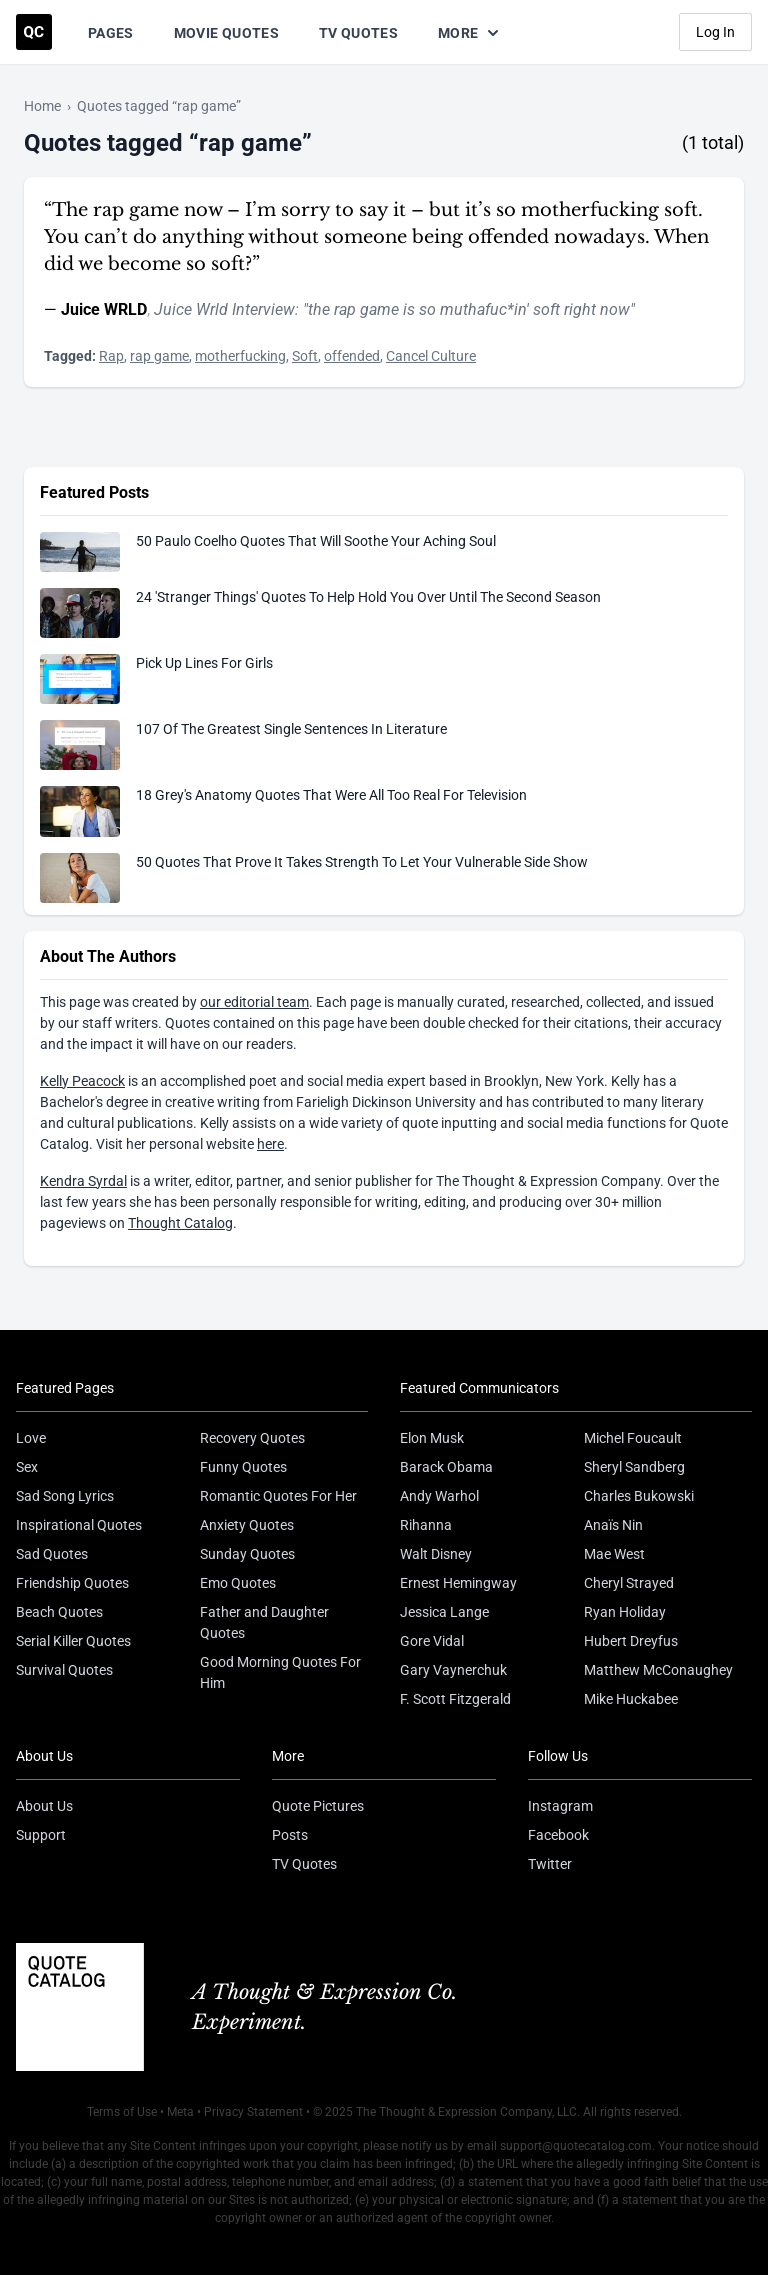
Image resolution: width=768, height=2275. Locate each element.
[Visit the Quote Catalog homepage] (34, 32)
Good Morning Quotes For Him (280, 1672)
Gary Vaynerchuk (453, 1670)
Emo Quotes (238, 1583)
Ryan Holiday (625, 1612)
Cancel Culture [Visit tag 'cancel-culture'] (431, 356)
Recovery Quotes (252, 1438)
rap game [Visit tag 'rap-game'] (159, 356)
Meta (180, 2112)
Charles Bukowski (639, 1496)
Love (31, 1438)
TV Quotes (358, 33)
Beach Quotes (59, 1612)
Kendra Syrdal (83, 1181)
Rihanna (426, 1525)
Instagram (560, 1806)
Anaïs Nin (613, 1525)
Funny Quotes (243, 1467)
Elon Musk (432, 1438)
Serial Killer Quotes (73, 1641)
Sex (27, 1467)
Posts (290, 1835)
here (270, 1144)
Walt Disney (436, 1554)
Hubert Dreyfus (631, 1641)
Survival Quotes (64, 1670)
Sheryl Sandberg (634, 1467)
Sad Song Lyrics (65, 1496)
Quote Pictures (318, 1806)
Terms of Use (122, 2112)
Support (41, 1835)
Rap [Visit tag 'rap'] (111, 356)
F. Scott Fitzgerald (455, 1699)
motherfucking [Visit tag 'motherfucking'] (240, 356)
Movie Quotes (226, 33)
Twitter (550, 1864)
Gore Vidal (432, 1641)
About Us (44, 1806)
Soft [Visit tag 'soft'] (305, 356)
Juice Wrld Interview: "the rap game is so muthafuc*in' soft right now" (394, 309)
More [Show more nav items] (470, 33)
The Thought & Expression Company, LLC (466, 2112)
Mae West (614, 1554)
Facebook (558, 1835)
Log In (715, 32)
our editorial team (254, 1002)
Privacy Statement (253, 2112)
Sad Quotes (52, 1554)
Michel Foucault (633, 1438)
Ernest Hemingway (458, 1583)
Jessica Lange (444, 1612)
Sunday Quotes (247, 1554)
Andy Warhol (439, 1496)
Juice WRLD (104, 309)
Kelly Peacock (82, 1081)
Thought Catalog (180, 1223)
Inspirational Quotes (79, 1525)
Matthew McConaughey (658, 1670)
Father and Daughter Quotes (264, 1622)
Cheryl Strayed (629, 1583)
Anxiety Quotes (247, 1525)
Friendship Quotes (72, 1583)
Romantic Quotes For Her (278, 1496)
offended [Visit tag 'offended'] (352, 356)
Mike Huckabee (631, 1699)
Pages (111, 33)
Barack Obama (446, 1467)
